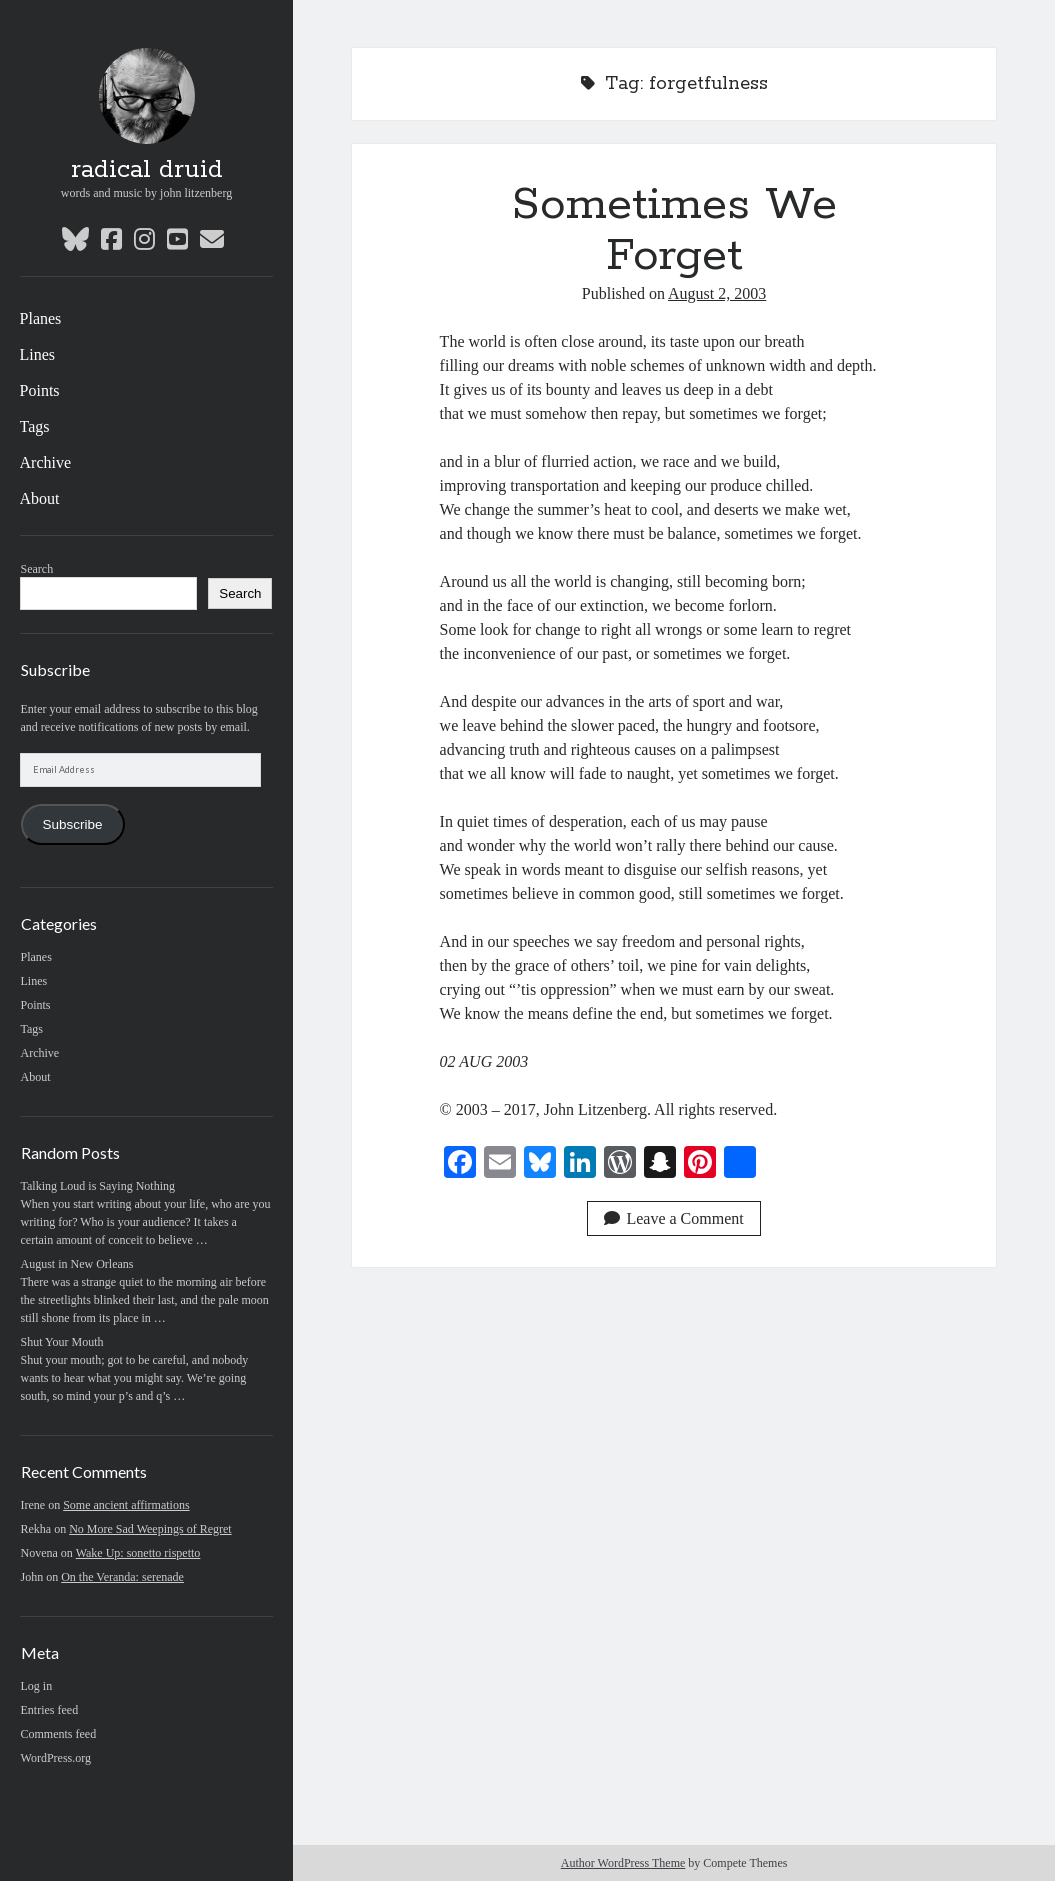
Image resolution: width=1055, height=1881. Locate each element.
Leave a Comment (673, 1218)
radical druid (147, 170)
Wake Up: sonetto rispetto (138, 1553)
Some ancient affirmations (126, 1505)
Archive (46, 462)
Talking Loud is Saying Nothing (98, 1186)
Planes (41, 318)
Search (37, 569)
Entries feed (50, 1710)
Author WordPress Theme (623, 1863)
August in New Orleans (77, 1264)
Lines (38, 354)
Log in (37, 1686)
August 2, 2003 (717, 293)
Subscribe (73, 824)
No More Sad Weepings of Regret (150, 1529)
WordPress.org (56, 1758)
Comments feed (59, 1734)
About (40, 498)
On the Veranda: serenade (122, 1577)
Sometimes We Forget (674, 230)
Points (40, 390)
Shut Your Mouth (62, 1342)
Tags (35, 426)
